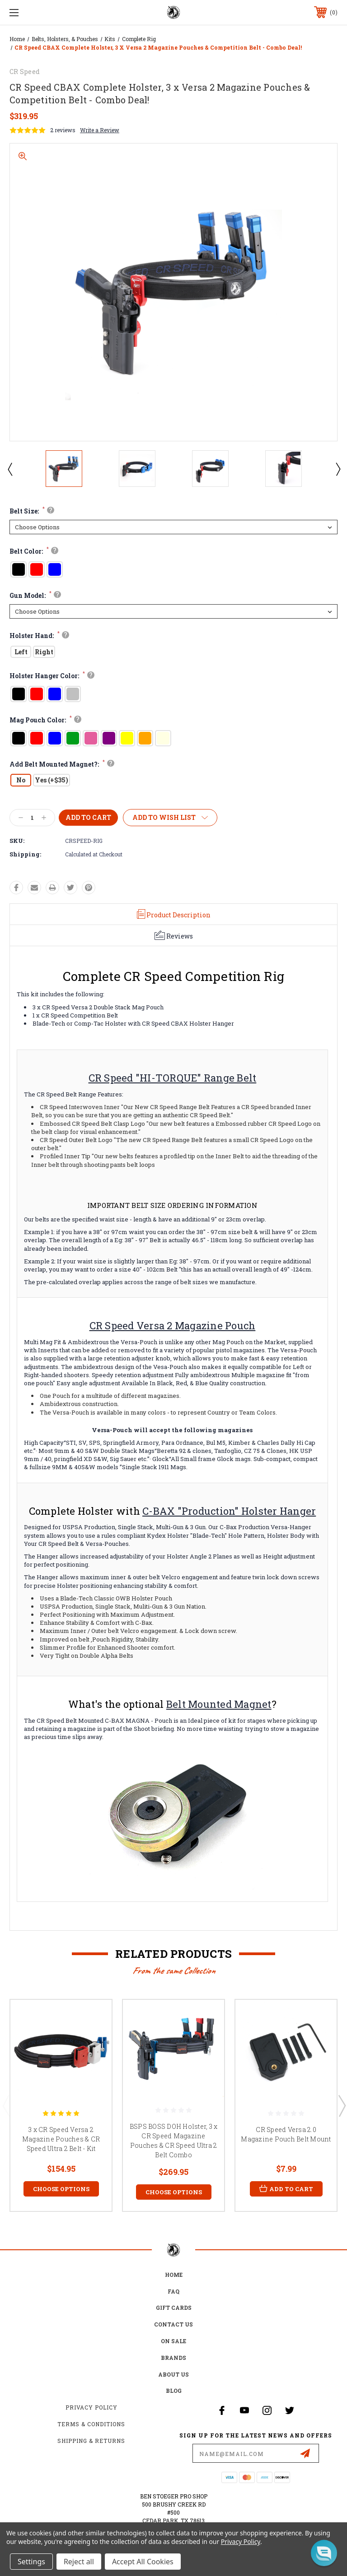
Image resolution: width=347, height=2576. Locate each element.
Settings (31, 2562)
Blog (174, 2390)
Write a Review (99, 130)
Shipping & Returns (91, 2440)
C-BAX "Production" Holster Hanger (229, 1510)
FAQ (173, 2291)
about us (173, 2374)
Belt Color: (32, 551)
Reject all (79, 2562)
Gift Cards (174, 2307)
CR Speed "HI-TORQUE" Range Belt (173, 1077)
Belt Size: (30, 511)
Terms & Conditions (91, 2424)
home (174, 2274)
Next (337, 469)
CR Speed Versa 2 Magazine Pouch (172, 1325)
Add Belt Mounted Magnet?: (61, 764)
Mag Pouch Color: (44, 720)
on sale (173, 2341)
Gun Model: (34, 595)
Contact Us (173, 2324)
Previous (9, 469)
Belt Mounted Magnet (219, 1704)
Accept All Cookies (143, 2562)
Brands (173, 2357)
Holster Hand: (38, 635)
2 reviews (62, 130)
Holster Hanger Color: (51, 675)
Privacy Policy (91, 2407)
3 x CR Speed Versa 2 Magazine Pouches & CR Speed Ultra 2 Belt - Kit (61, 2139)
